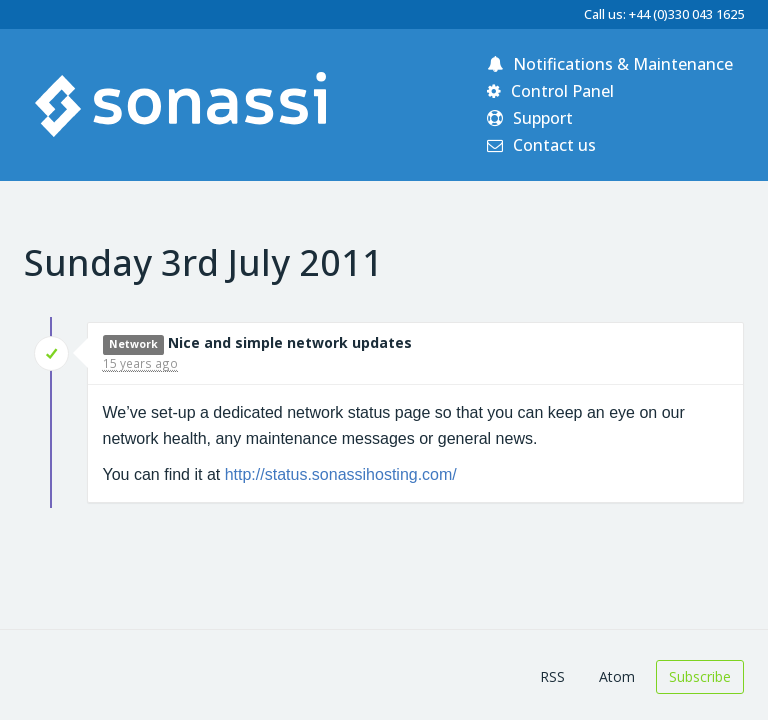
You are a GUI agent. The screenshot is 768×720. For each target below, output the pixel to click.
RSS (552, 676)
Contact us (541, 145)
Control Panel (550, 91)
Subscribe (700, 676)
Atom (617, 676)
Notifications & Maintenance (610, 64)
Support (530, 118)
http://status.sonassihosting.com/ (341, 474)
